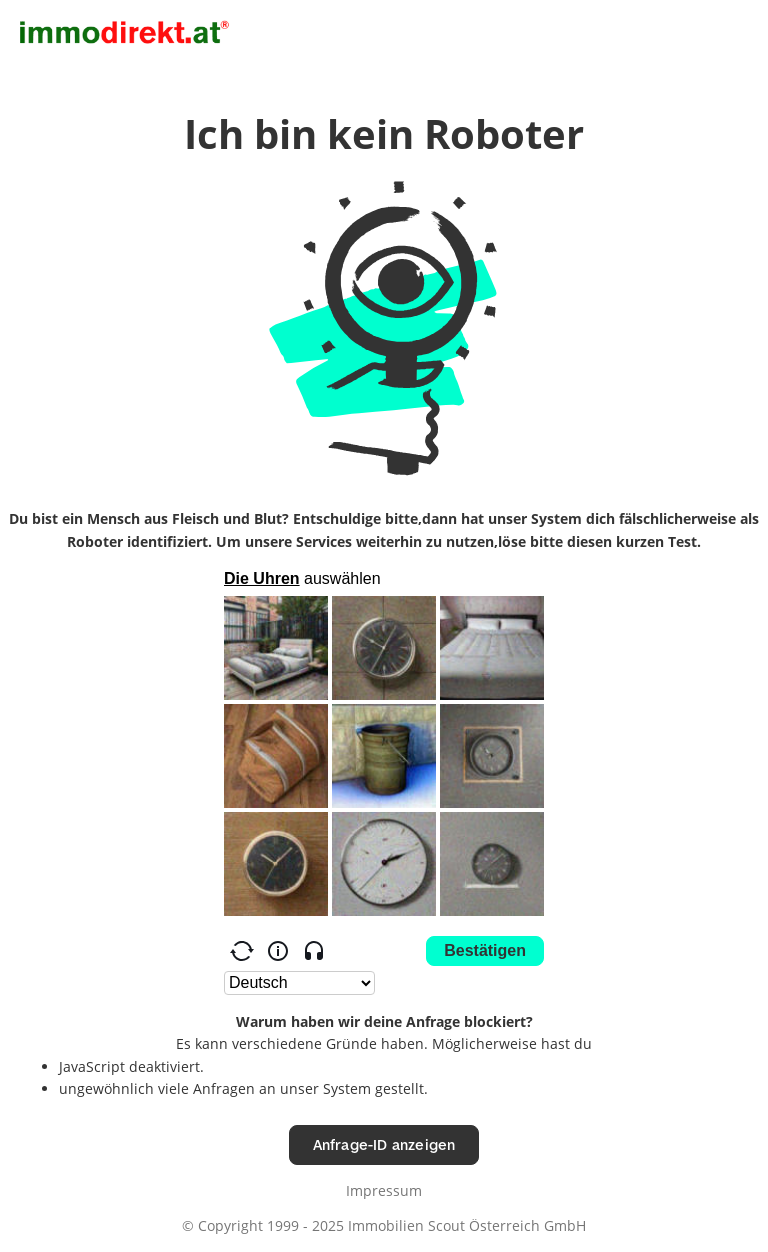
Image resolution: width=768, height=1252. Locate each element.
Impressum (384, 1190)
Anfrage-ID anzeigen (384, 1144)
